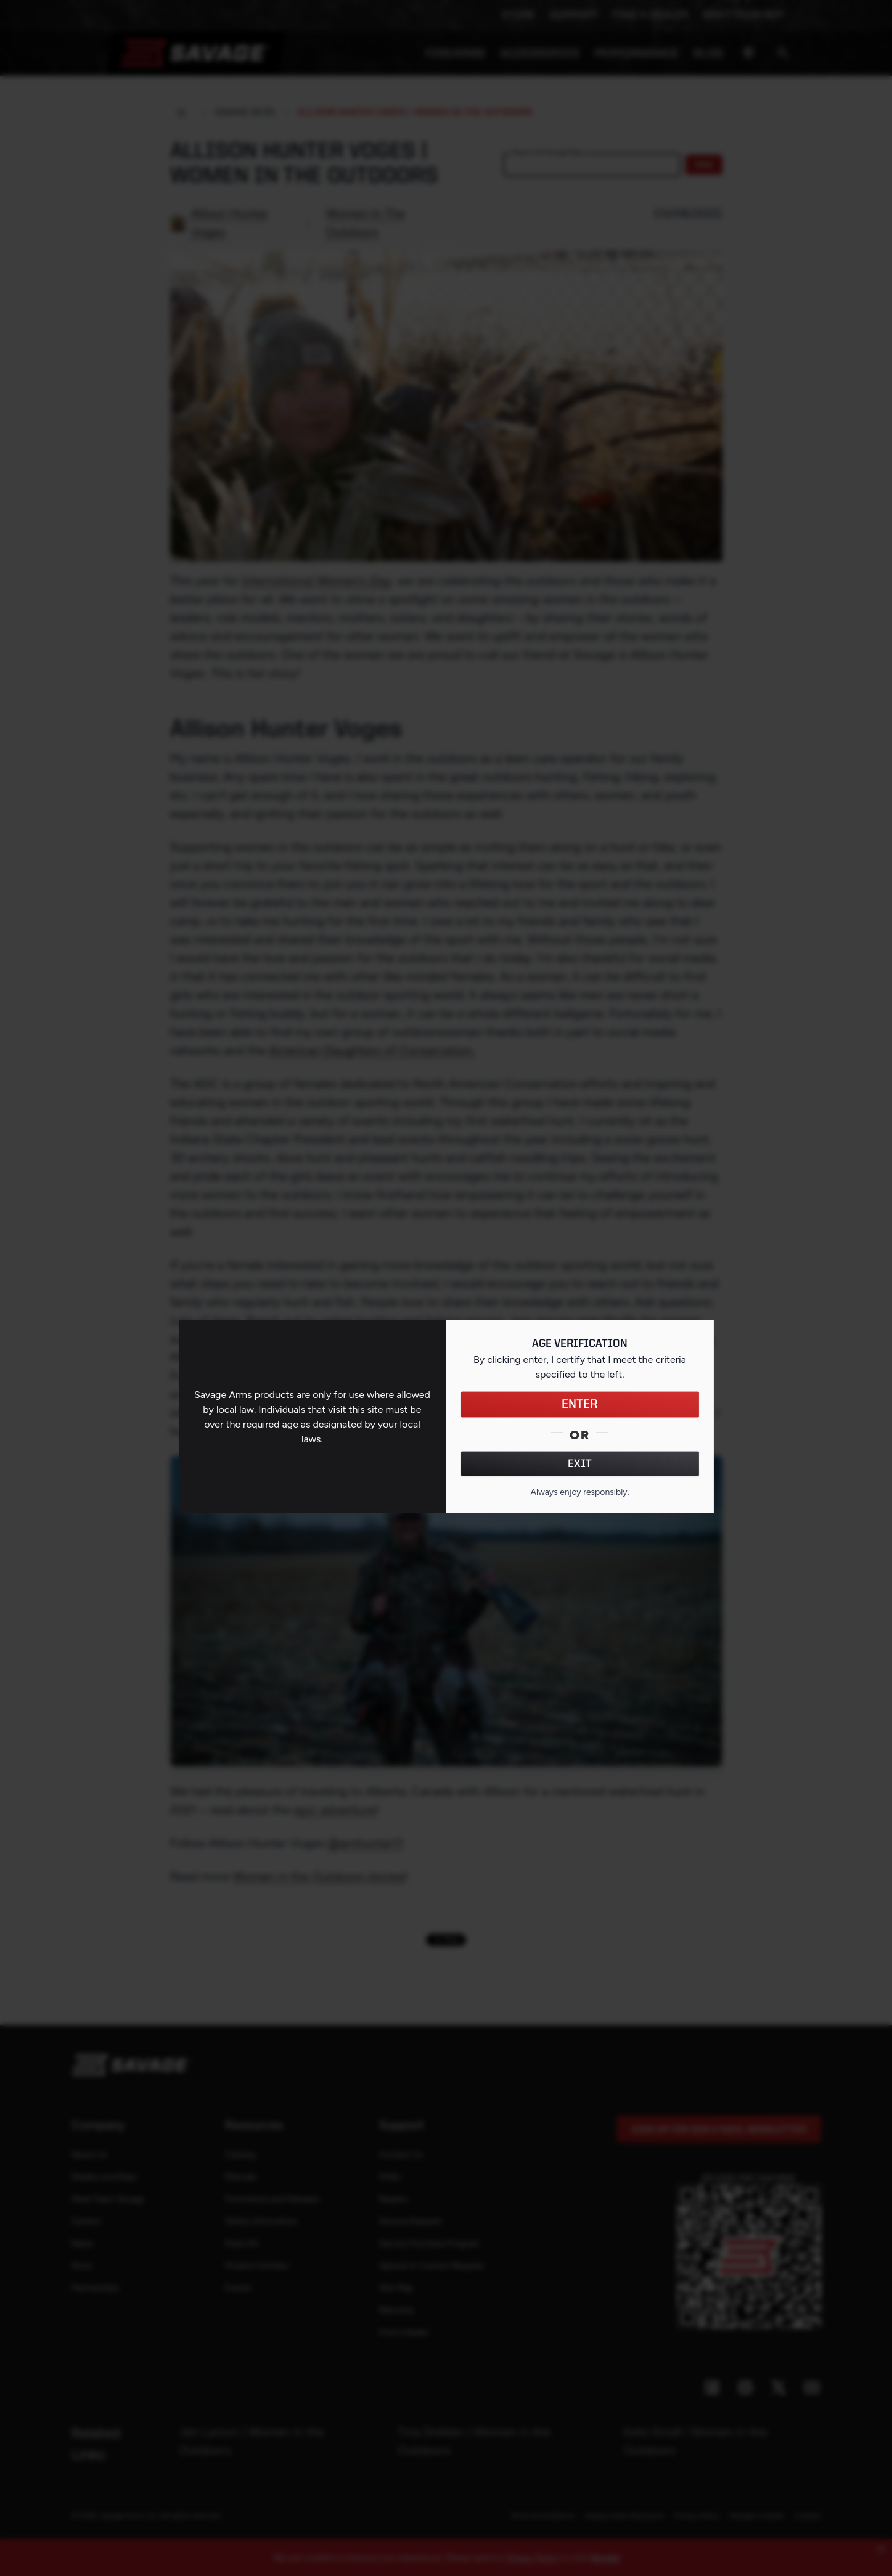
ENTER (580, 1405)
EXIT (580, 1464)
